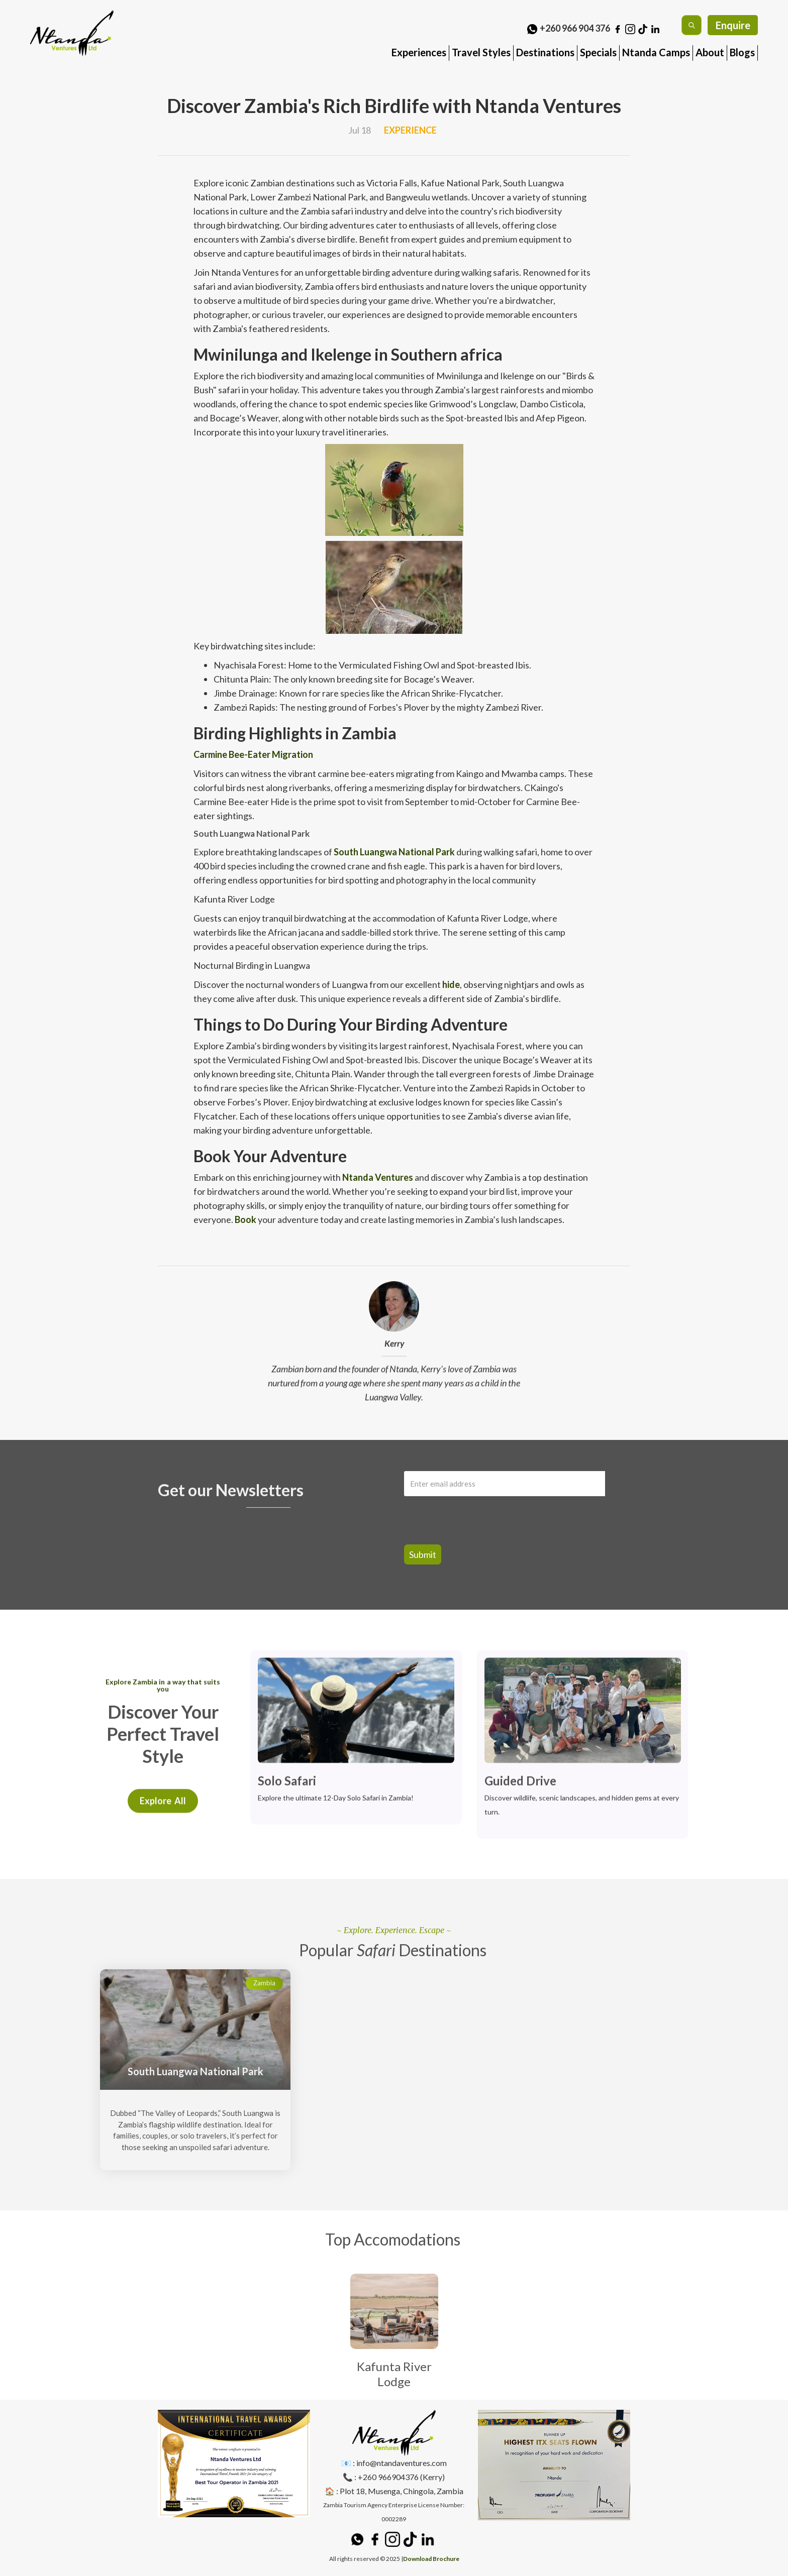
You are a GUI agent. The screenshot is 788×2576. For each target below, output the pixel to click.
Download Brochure (431, 2558)
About (710, 52)
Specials (598, 52)
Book (244, 1219)
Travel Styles (481, 52)
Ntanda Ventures (377, 1177)
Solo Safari (287, 1783)
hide (450, 984)
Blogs (742, 52)
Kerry (394, 1346)
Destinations (545, 52)
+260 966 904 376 (575, 28)
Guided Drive (520, 1783)
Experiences (418, 52)
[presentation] (457, 1515)
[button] (419, 49)
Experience (410, 130)
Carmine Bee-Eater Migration (253, 754)
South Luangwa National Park (393, 851)
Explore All (163, 1816)
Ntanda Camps (656, 52)
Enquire (733, 25)
